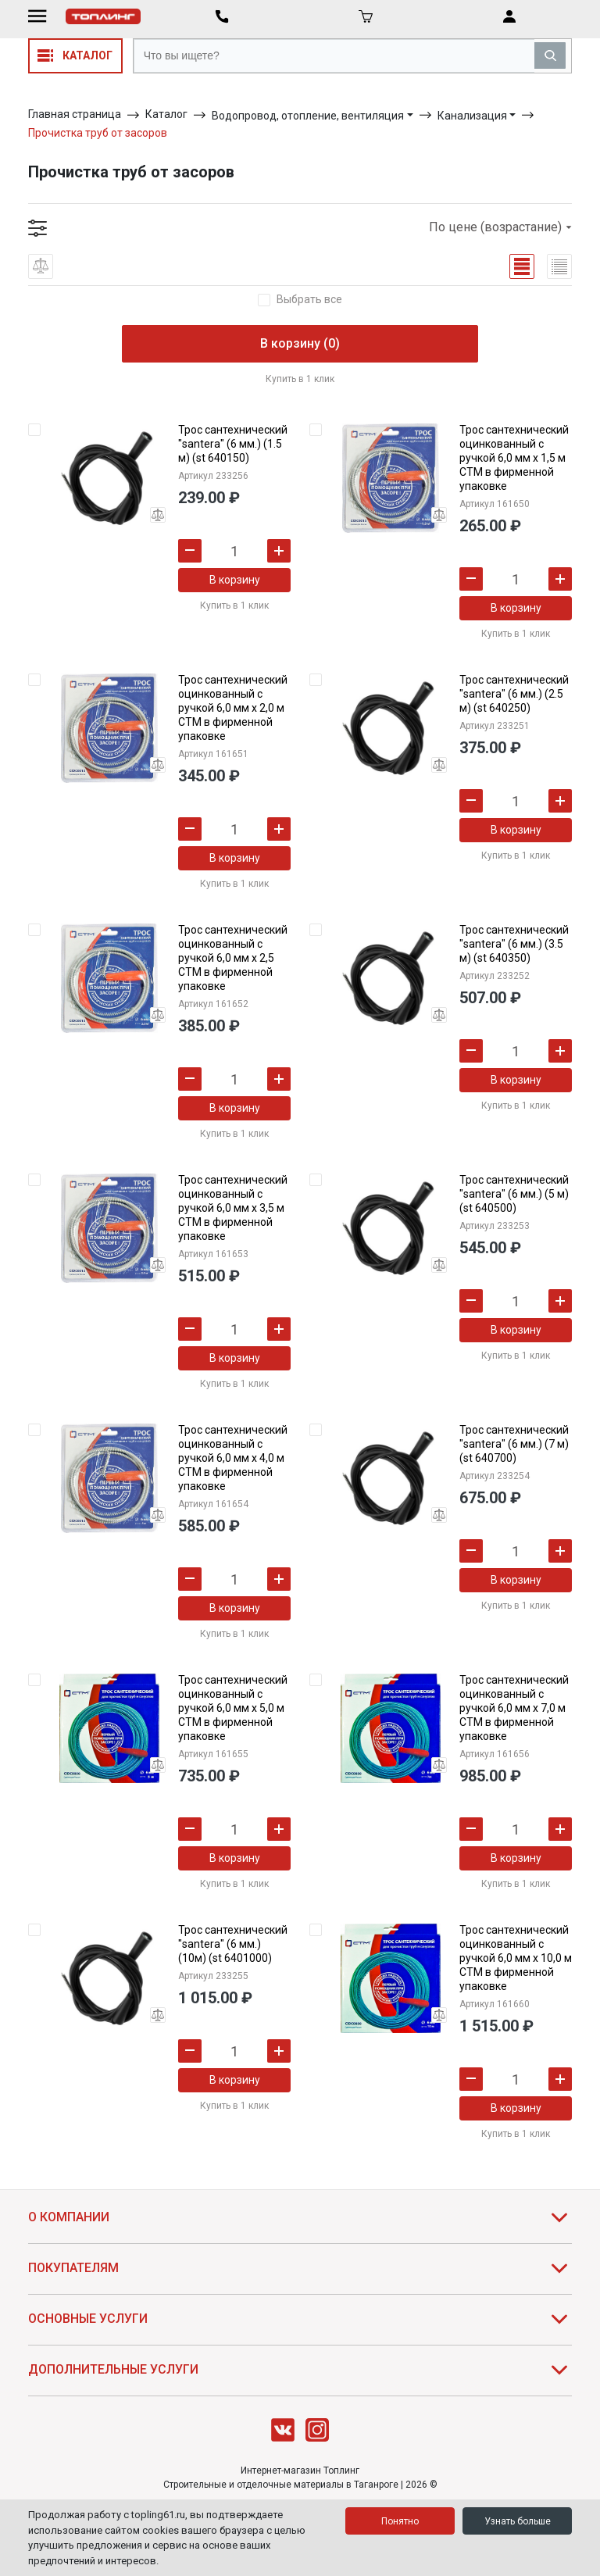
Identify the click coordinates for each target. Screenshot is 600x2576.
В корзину (234, 579)
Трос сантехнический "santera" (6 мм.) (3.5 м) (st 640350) (514, 944)
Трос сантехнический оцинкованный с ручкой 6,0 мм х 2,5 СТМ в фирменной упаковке (233, 958)
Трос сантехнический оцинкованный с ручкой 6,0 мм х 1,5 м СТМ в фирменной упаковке (514, 457)
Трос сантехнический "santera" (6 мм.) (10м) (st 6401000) (233, 1944)
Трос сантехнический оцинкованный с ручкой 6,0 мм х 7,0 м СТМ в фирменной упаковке (514, 1708)
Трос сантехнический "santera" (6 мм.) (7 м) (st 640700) (514, 1444)
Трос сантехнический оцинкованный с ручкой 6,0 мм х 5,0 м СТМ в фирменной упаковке (233, 1708)
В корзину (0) (300, 343)
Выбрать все (309, 299)
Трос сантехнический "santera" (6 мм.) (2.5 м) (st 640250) (514, 693)
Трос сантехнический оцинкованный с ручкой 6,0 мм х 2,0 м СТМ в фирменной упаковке (233, 707)
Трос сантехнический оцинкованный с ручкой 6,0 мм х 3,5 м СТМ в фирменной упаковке (233, 1208)
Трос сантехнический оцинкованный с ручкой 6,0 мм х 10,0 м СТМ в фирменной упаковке (515, 1958)
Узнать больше (517, 2521)
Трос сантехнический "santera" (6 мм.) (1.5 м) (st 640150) (233, 443)
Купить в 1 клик (300, 378)
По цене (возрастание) (500, 227)
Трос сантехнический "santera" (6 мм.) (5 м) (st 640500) (514, 1194)
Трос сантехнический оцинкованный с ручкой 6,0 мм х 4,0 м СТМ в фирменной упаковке (233, 1458)
